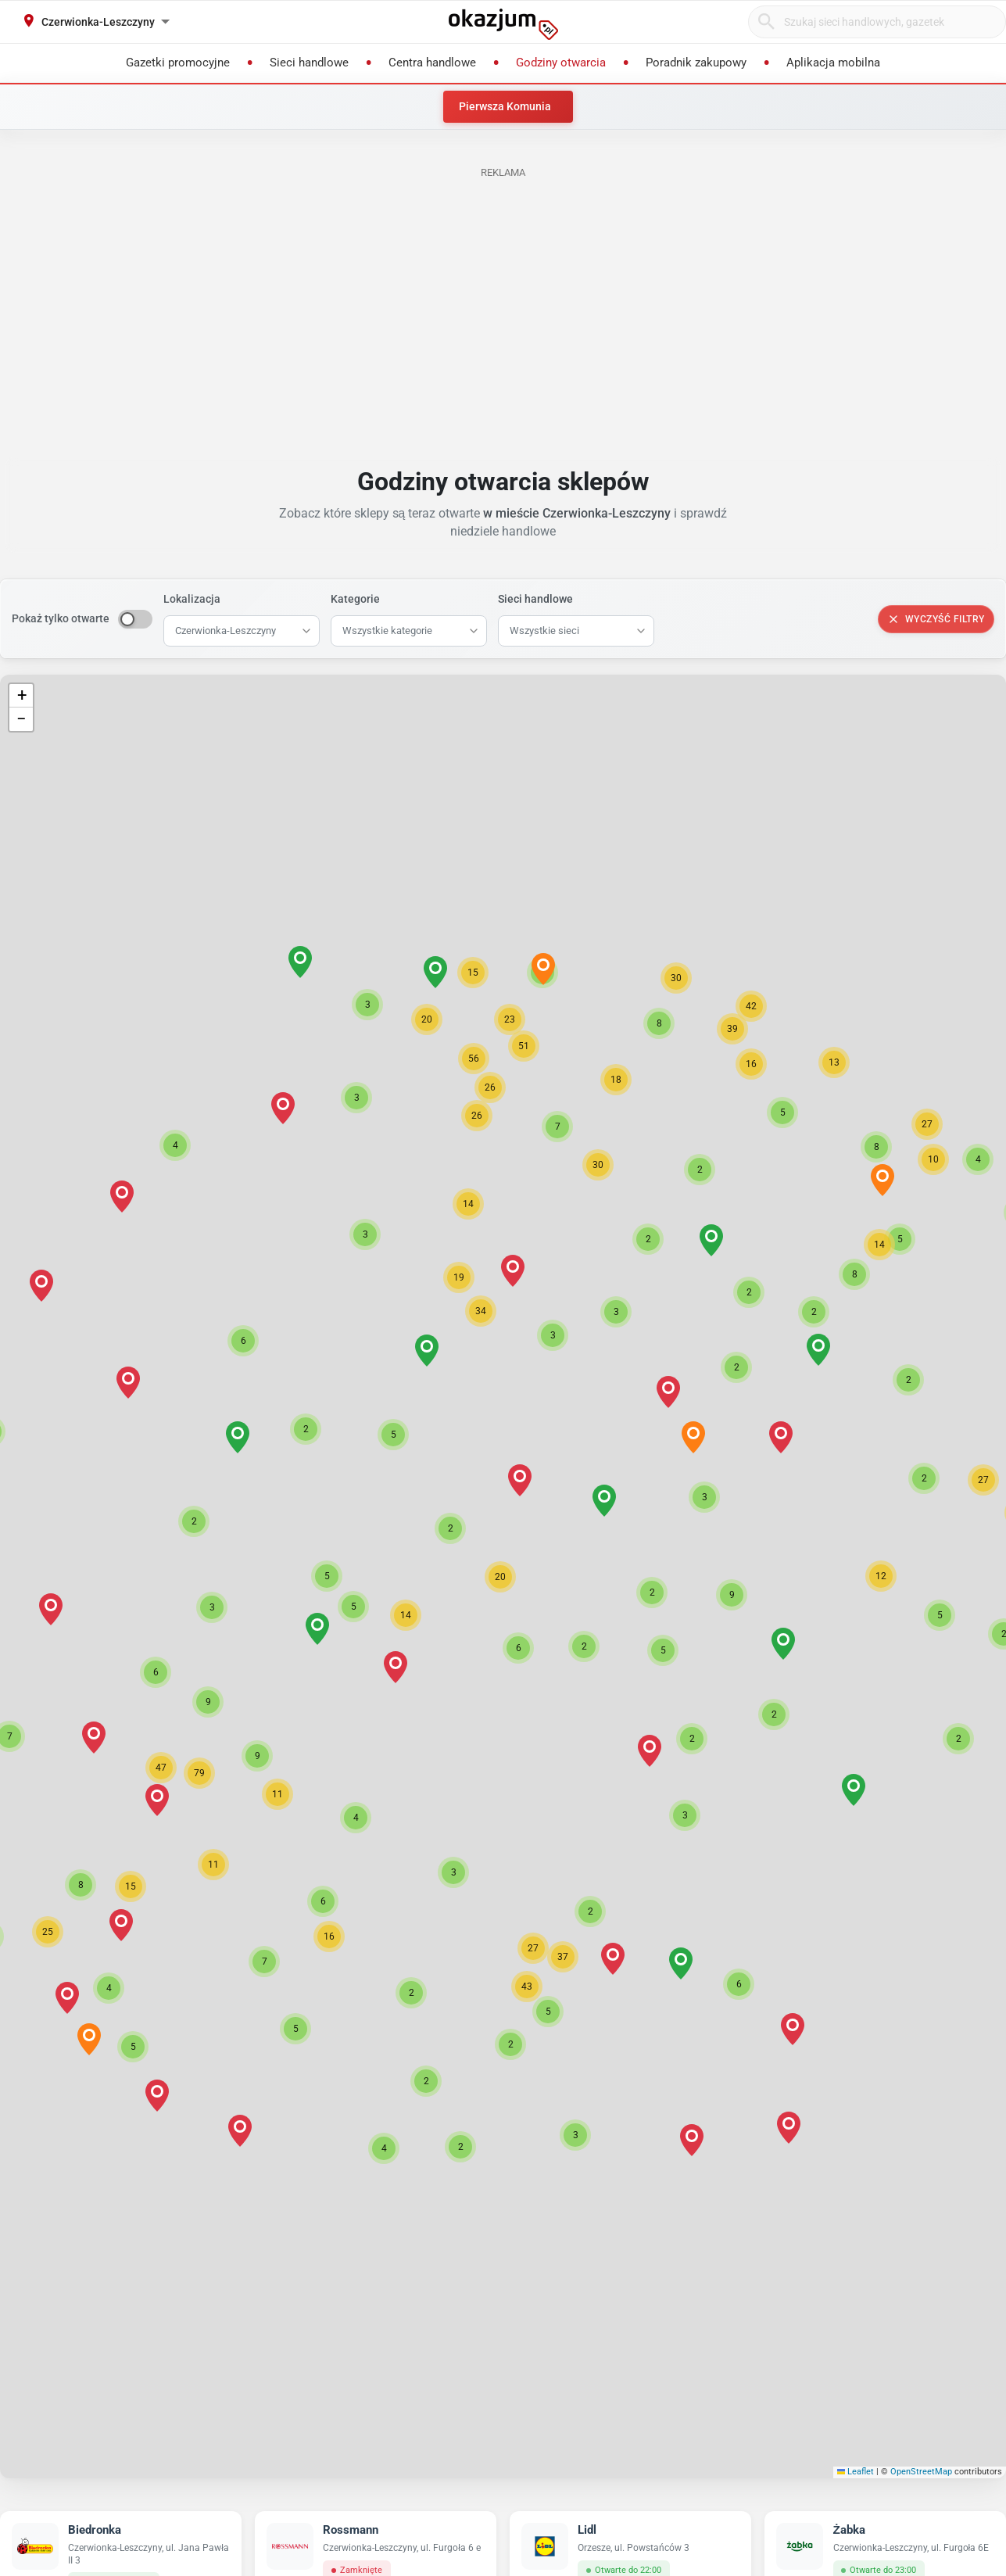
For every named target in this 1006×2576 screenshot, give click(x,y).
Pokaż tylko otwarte (60, 618)
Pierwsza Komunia (505, 106)
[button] (500, 1577)
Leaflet (856, 2472)
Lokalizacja (191, 599)
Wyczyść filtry (936, 619)
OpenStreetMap (921, 2472)
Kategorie (355, 599)
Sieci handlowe (535, 599)
